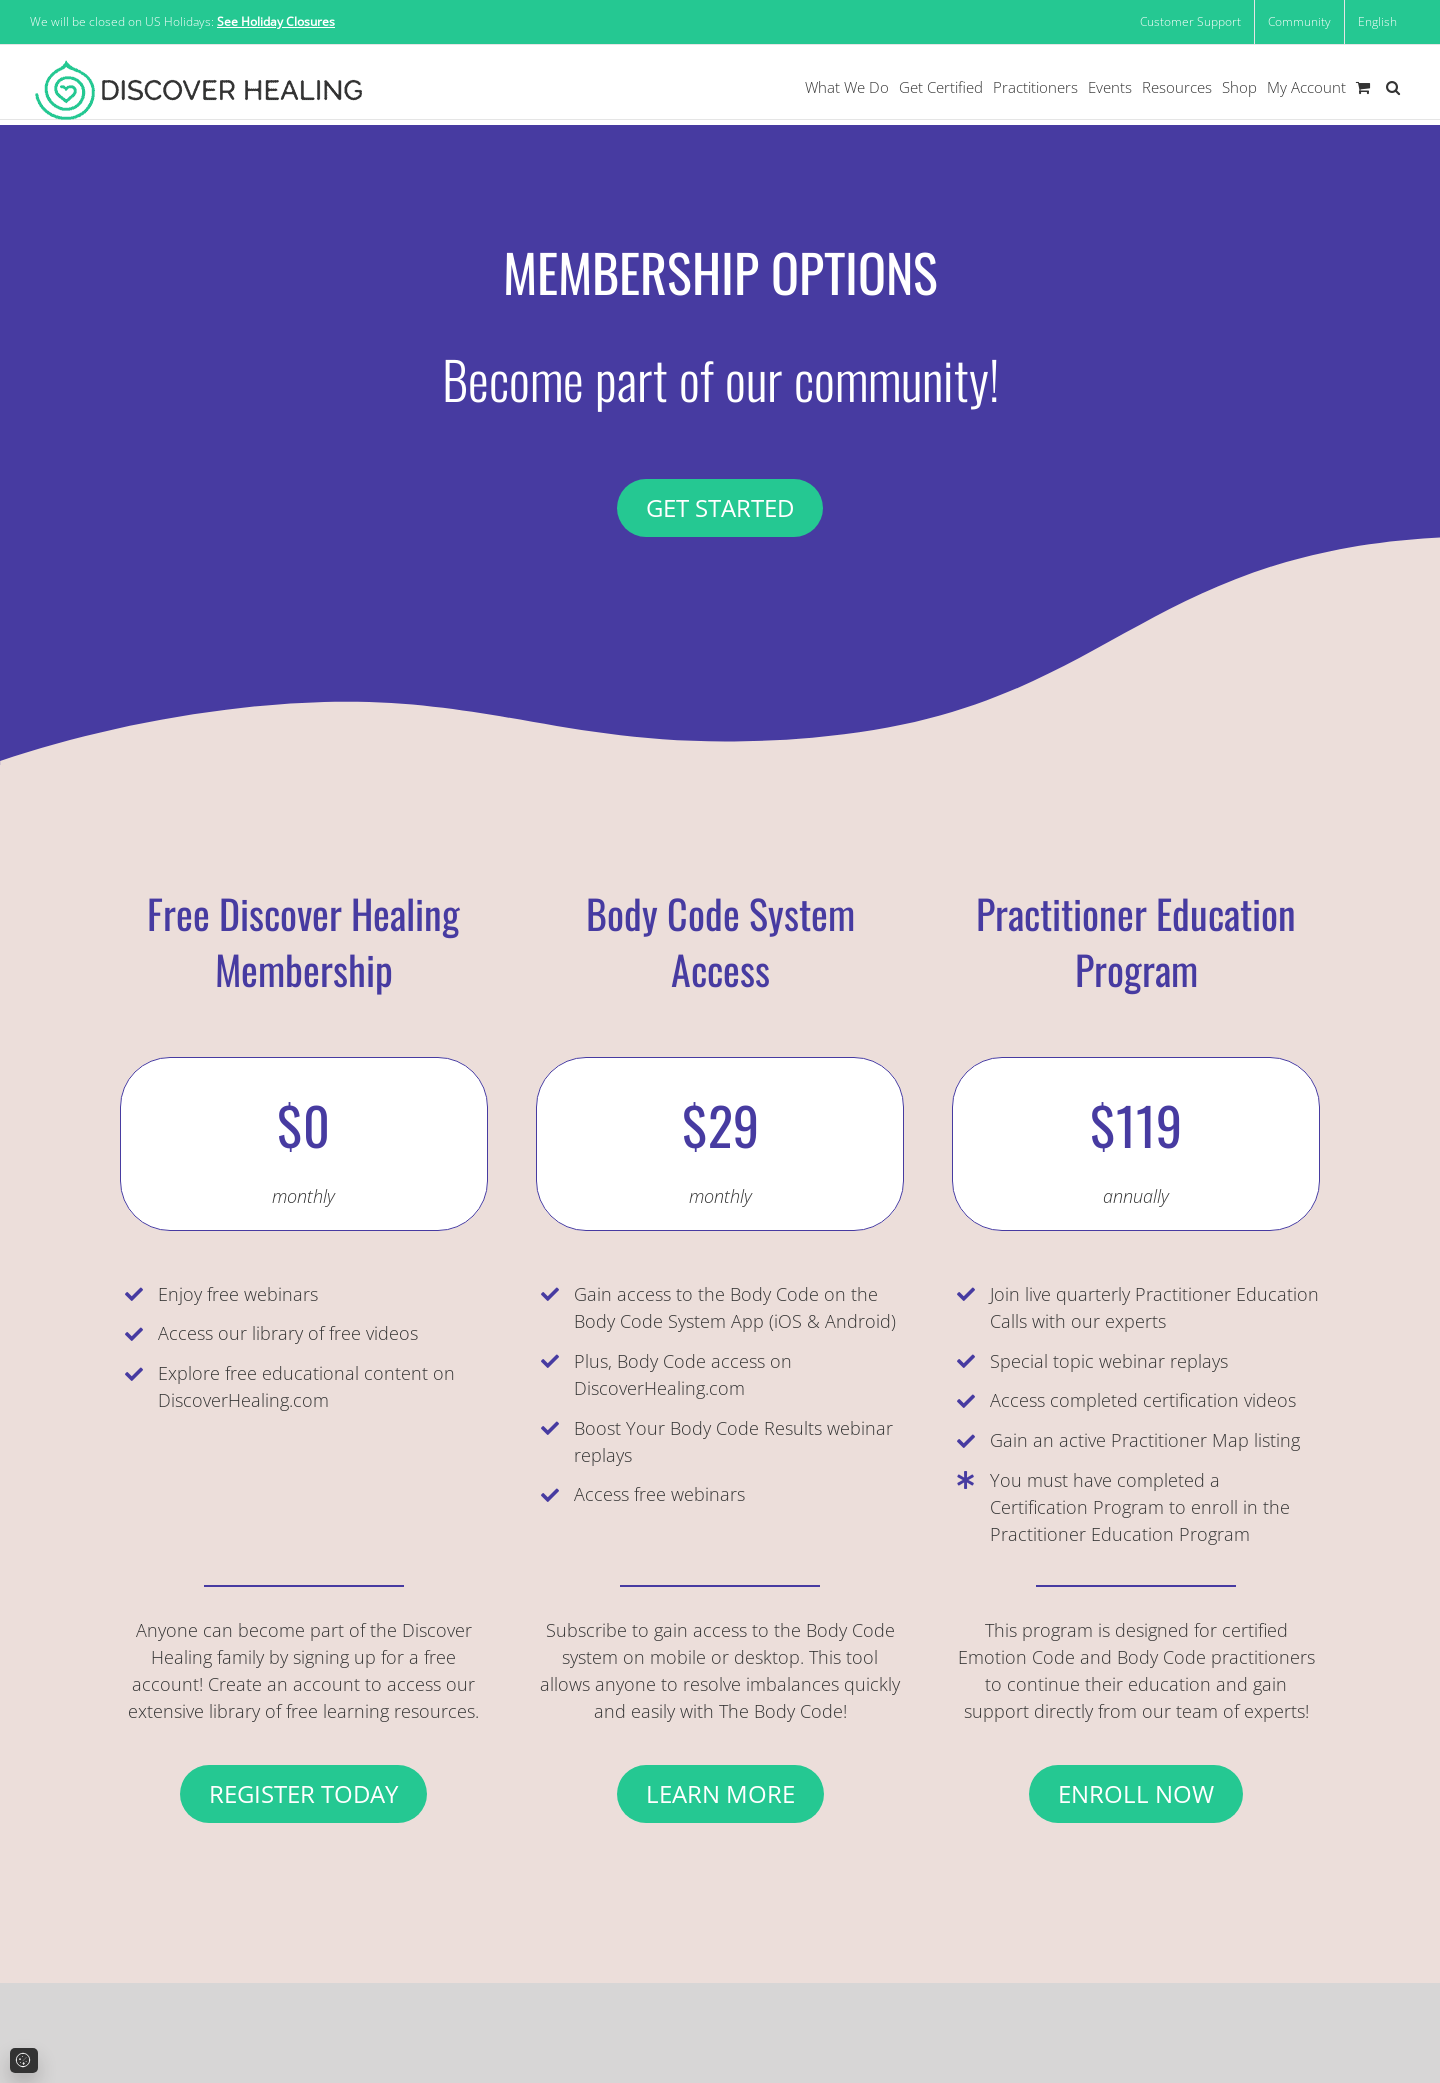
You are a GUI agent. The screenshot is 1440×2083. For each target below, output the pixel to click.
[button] (1393, 87)
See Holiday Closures (276, 21)
